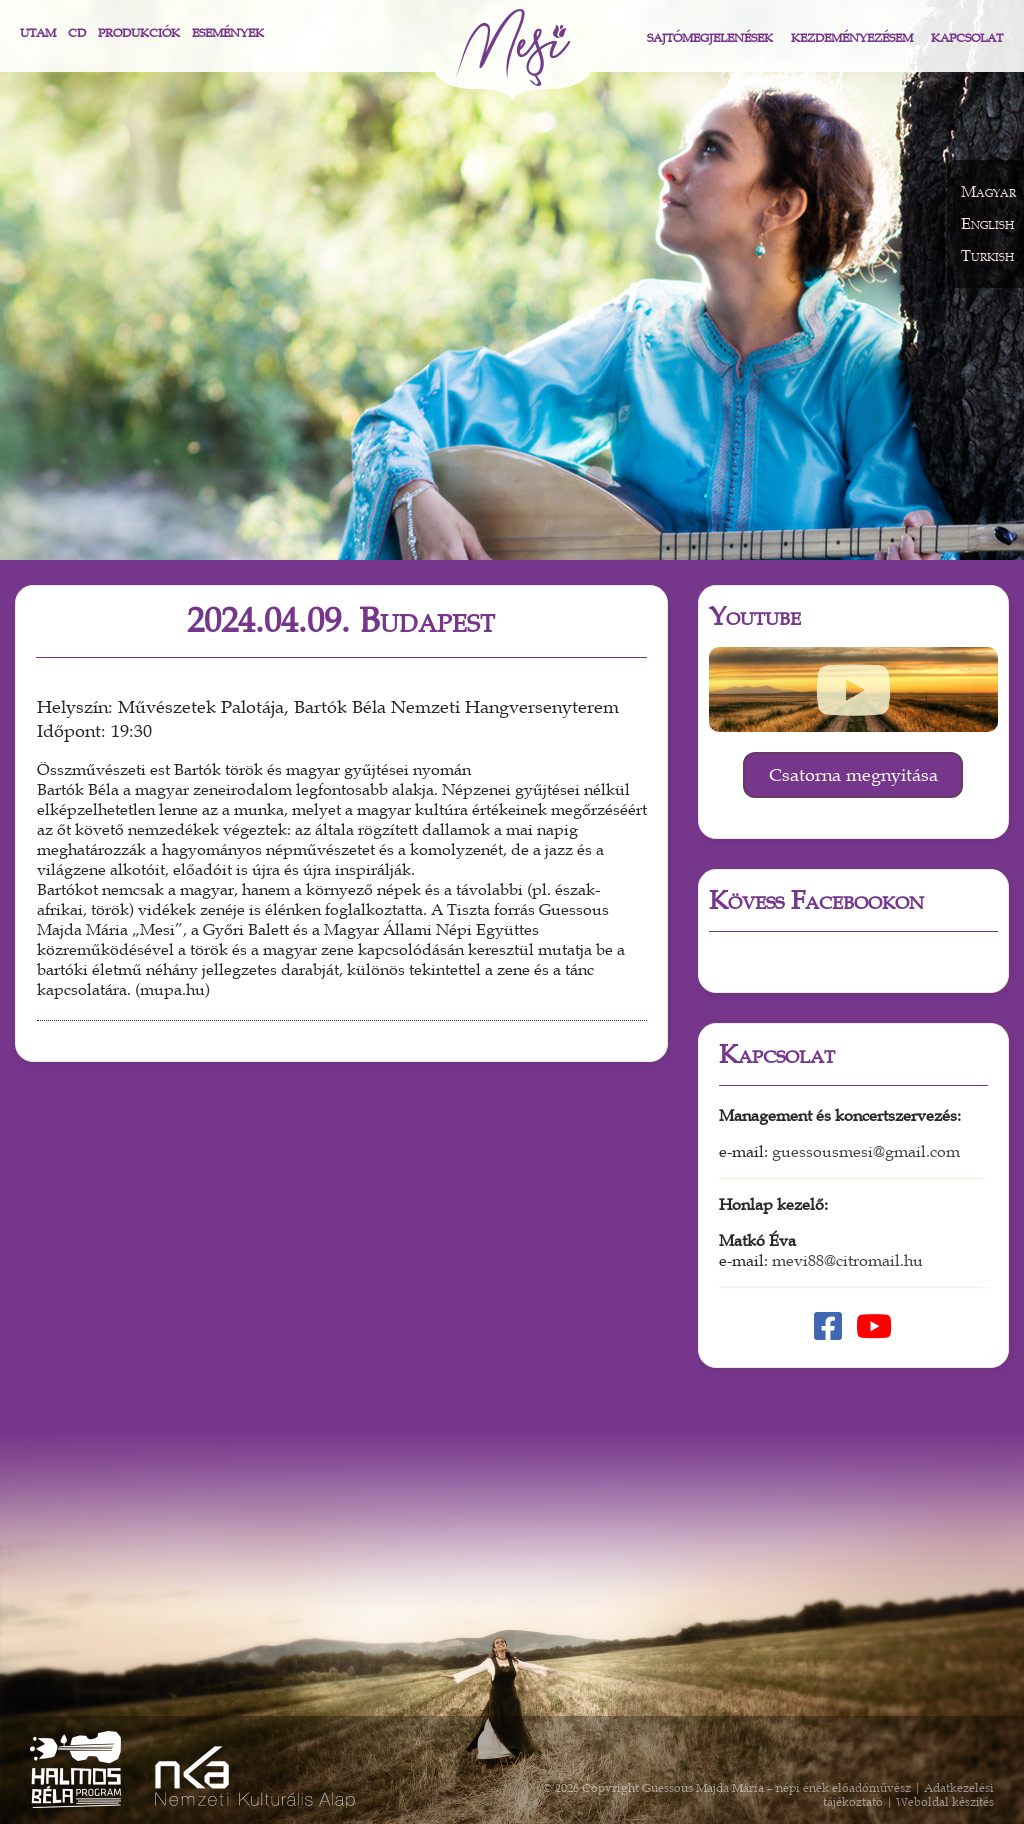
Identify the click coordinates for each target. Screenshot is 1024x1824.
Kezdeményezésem (852, 38)
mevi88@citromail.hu (847, 1261)
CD (77, 33)
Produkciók (139, 33)
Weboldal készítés (945, 1802)
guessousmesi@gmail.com (866, 1152)
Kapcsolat (967, 38)
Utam (38, 33)
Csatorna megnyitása (853, 775)
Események (228, 33)
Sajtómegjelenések (710, 38)
